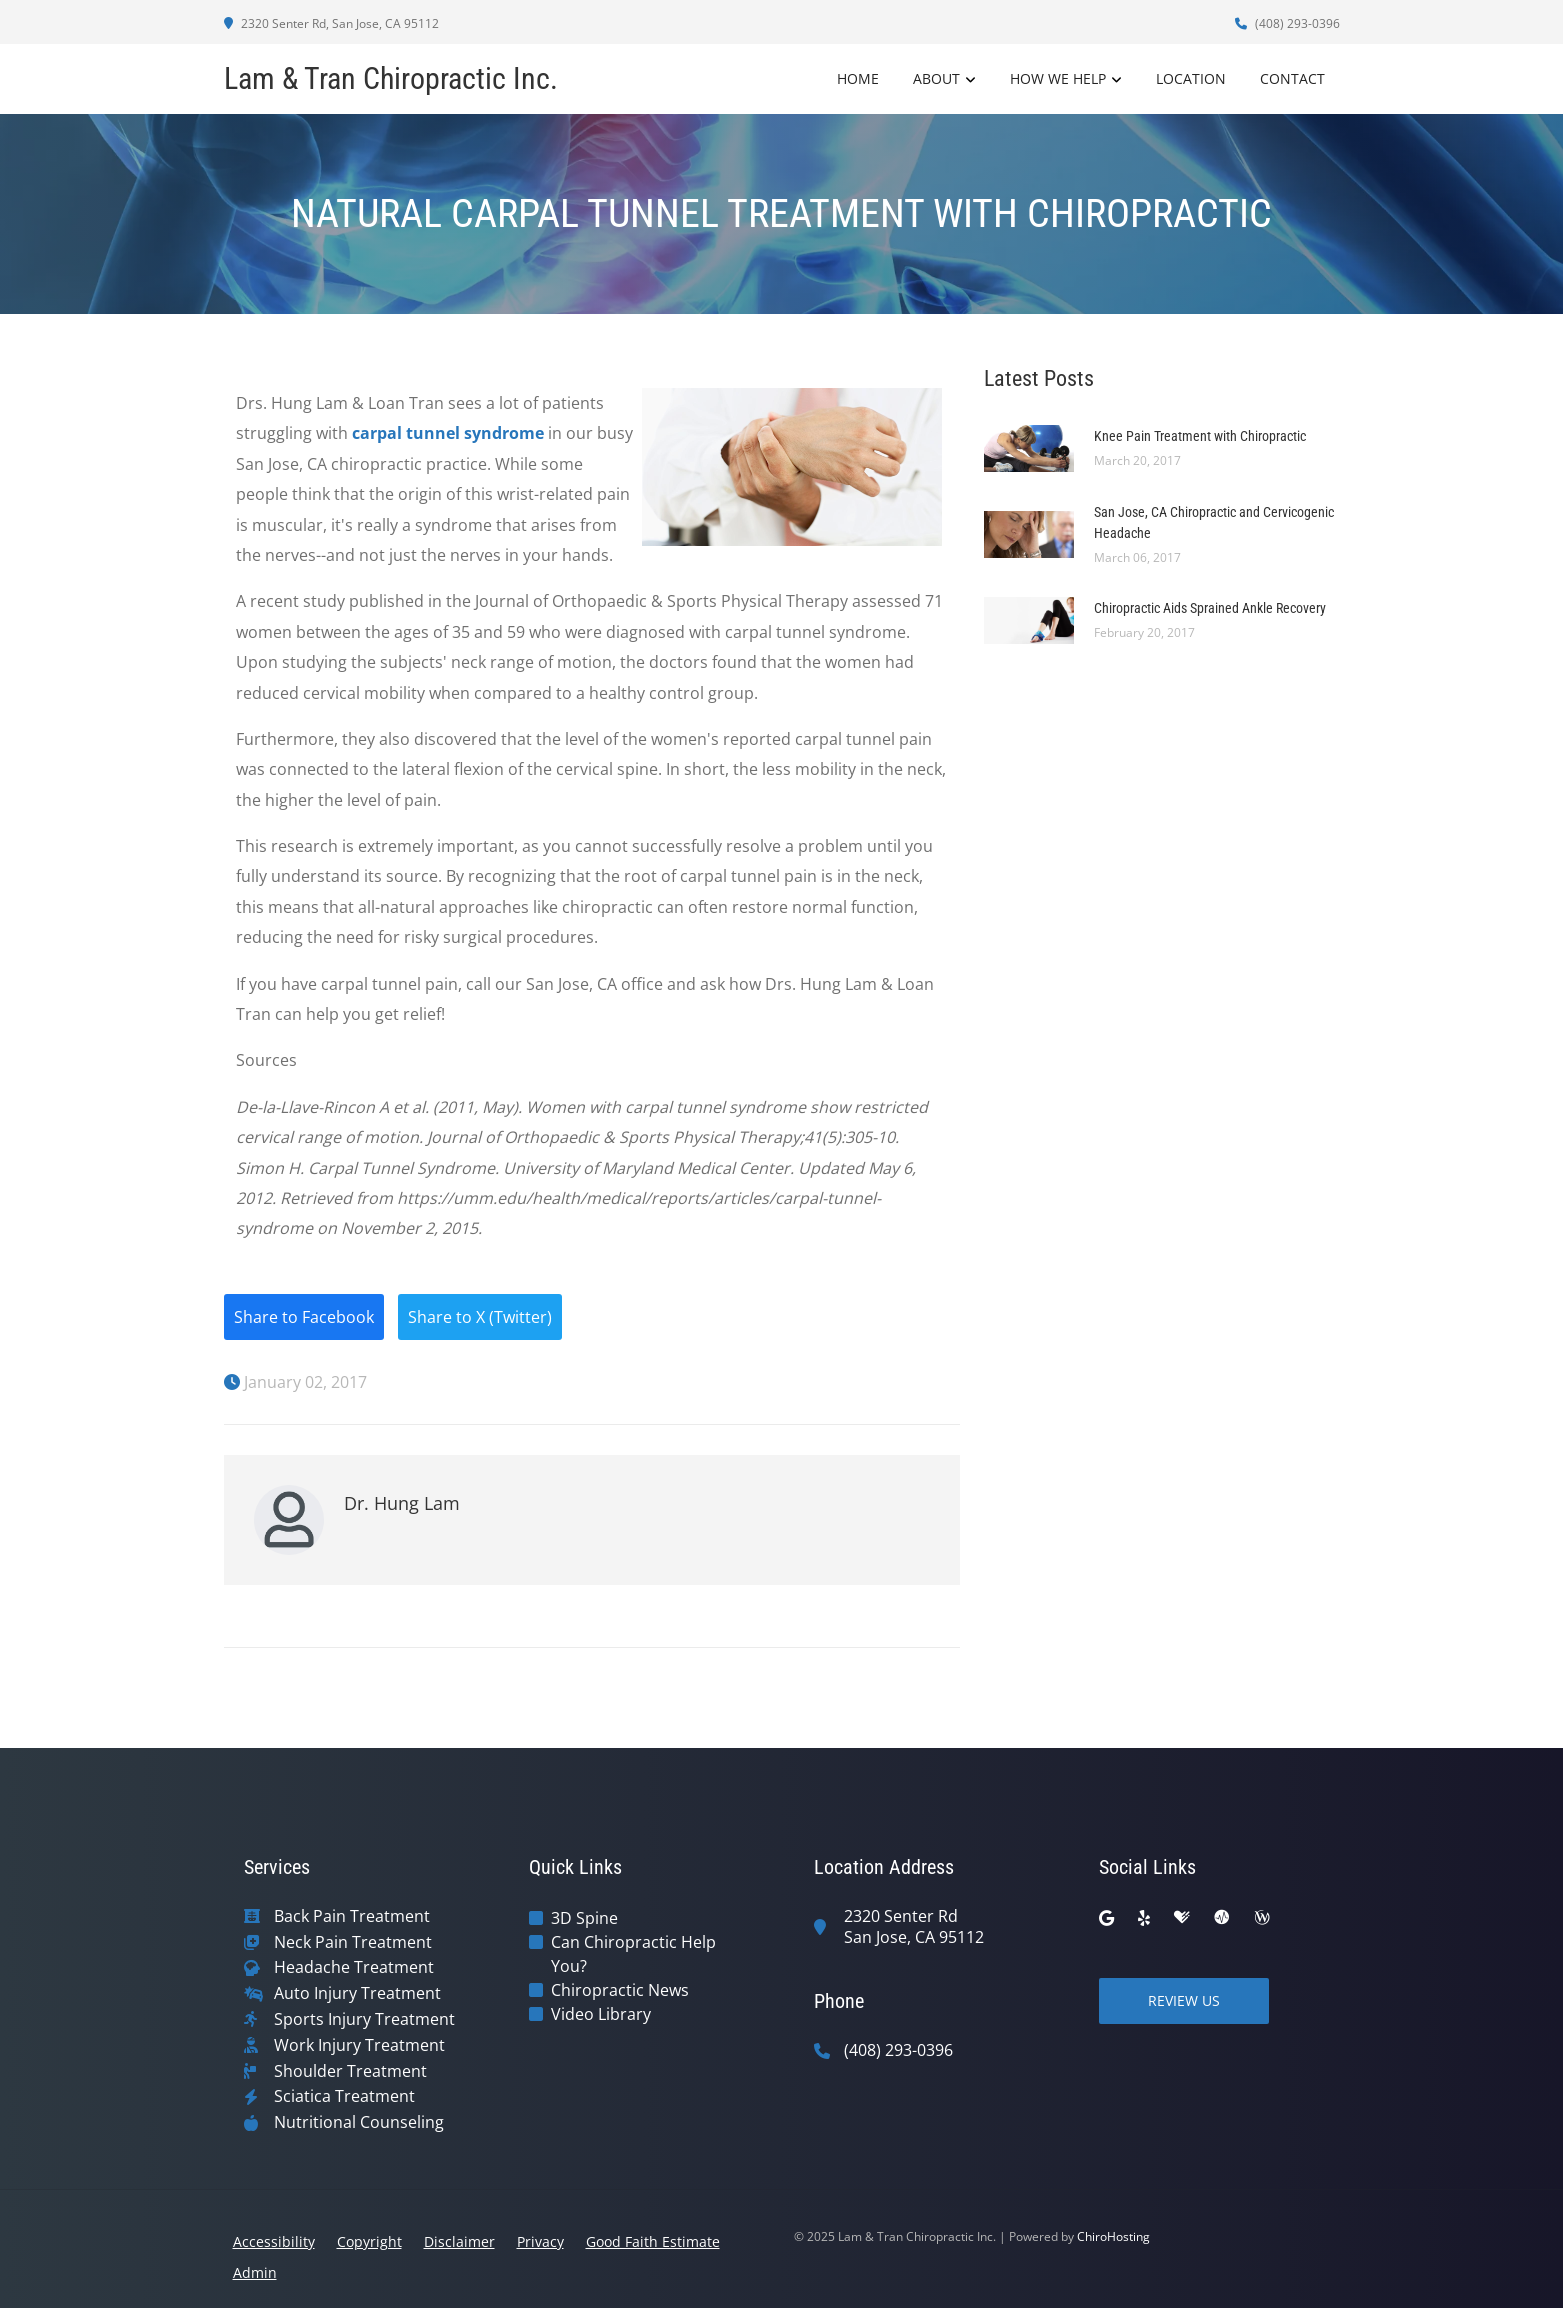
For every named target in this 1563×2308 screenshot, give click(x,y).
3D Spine (584, 1918)
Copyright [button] (369, 2241)
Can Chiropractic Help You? (633, 1954)
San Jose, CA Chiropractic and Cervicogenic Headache (1214, 522)
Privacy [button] (540, 2241)
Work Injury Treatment (359, 2045)
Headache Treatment (354, 1967)
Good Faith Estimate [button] (653, 2241)
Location (1191, 78)
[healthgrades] (1182, 1918)
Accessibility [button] (274, 2241)
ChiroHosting (1113, 2236)
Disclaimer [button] (459, 2241)
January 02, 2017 (295, 1382)
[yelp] (1144, 1918)
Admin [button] (255, 2272)
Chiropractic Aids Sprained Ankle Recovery (1210, 608)
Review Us (1184, 2000)
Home (858, 78)
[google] (1106, 1918)
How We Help (1058, 78)
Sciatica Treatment (344, 2096)
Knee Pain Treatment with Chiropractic (1200, 436)
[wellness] (1262, 1918)
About (936, 78)
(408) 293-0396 (1287, 23)
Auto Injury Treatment (357, 1993)
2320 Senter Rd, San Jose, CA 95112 (331, 23)
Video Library (601, 2014)
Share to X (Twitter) (480, 1317)
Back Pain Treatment (352, 1916)
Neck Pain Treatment (353, 1942)
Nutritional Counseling (359, 2122)
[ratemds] (1222, 1918)
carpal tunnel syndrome (448, 433)
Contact (1292, 78)
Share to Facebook (304, 1317)
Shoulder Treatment (350, 2071)
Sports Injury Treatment (364, 2019)
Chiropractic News (620, 1990)
